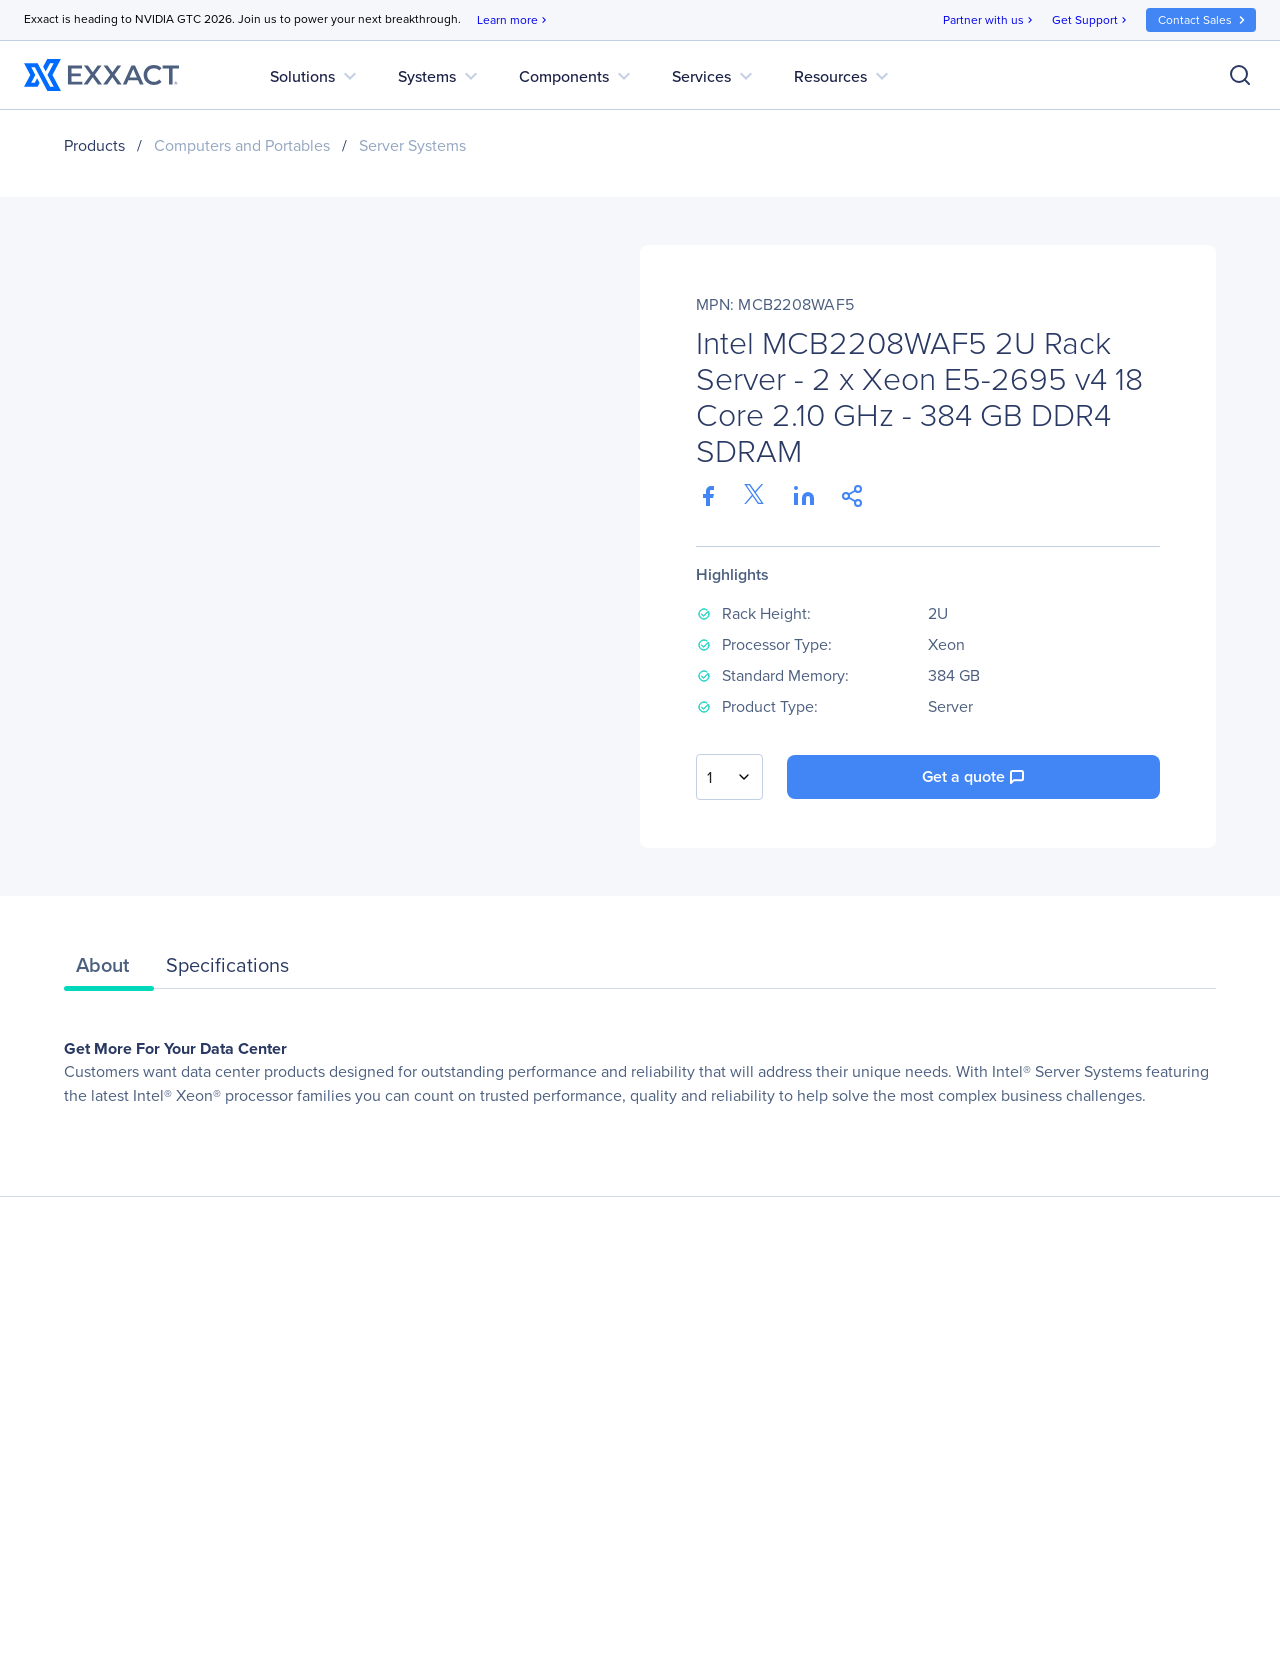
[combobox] (729, 777)
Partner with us (989, 20)
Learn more (513, 20)
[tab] (109, 970)
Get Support (1091, 20)
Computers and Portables (242, 145)
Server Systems (412, 145)
